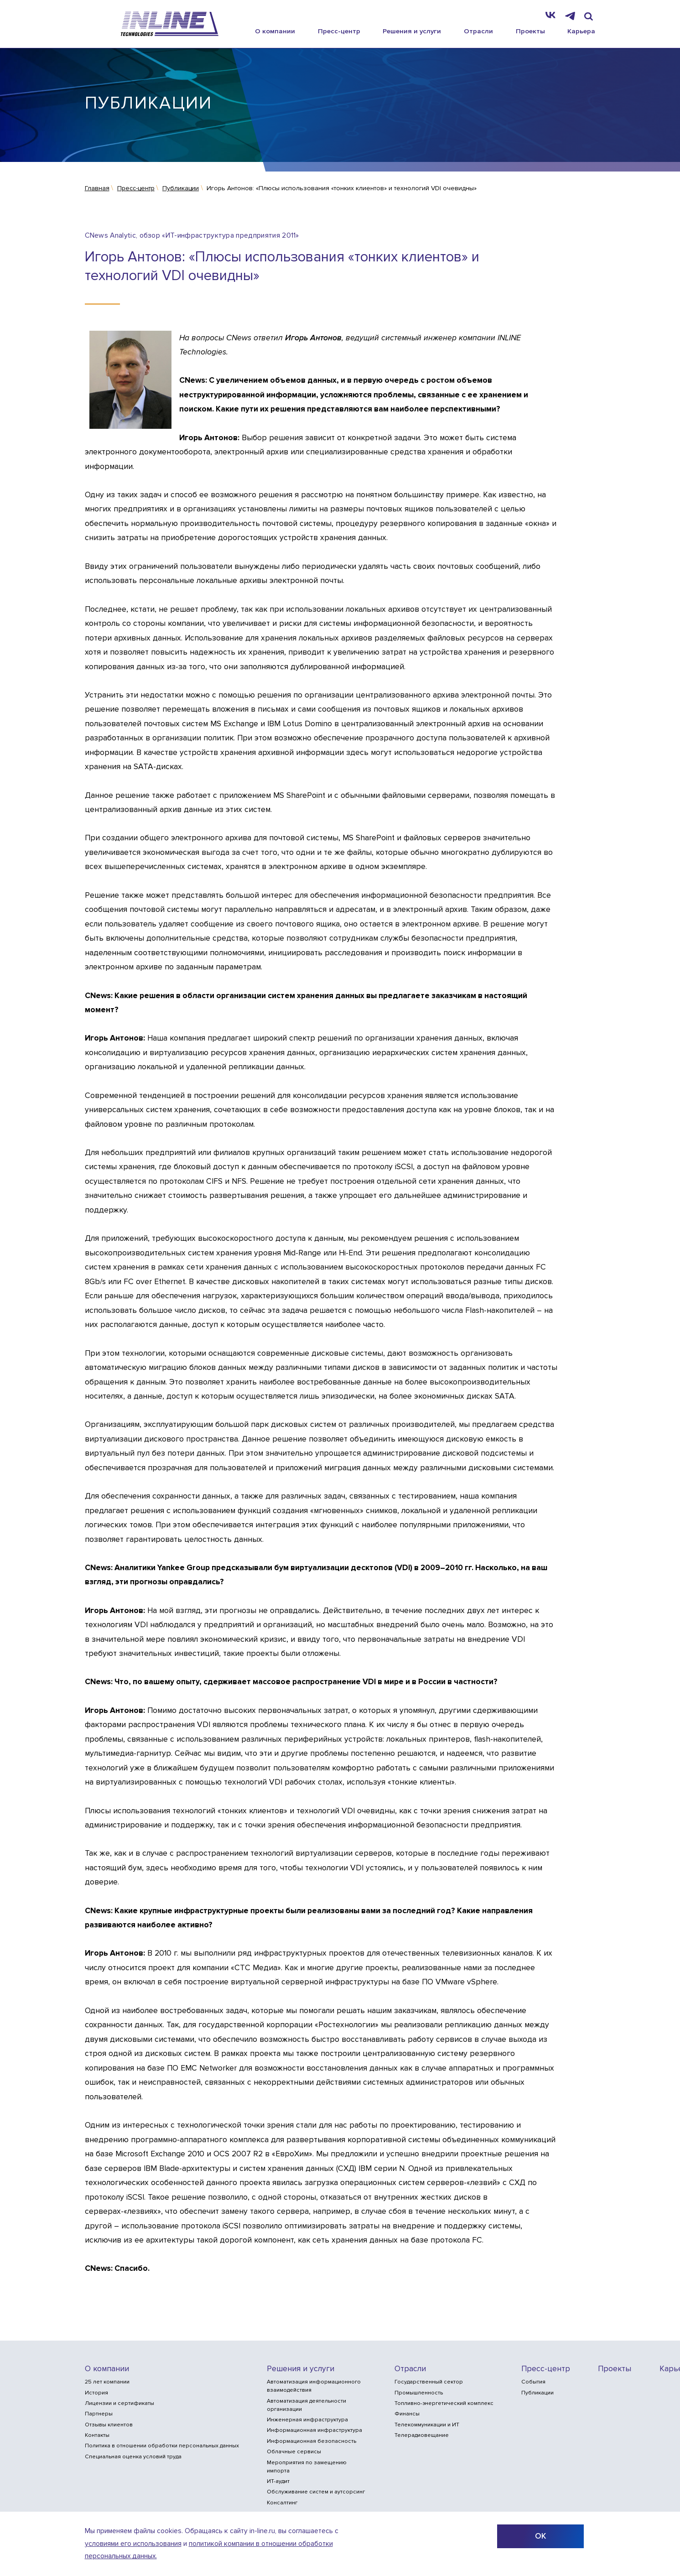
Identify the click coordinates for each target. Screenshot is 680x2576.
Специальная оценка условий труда (133, 2456)
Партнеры (99, 2413)
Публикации (537, 2392)
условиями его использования (133, 2544)
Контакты (97, 2435)
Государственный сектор (429, 2381)
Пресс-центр (339, 31)
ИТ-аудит (278, 2481)
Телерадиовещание (422, 2435)
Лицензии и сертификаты (119, 2403)
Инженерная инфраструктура (307, 2419)
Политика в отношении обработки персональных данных (162, 2445)
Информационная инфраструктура (314, 2430)
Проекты (530, 31)
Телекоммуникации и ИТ (427, 2424)
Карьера (581, 31)
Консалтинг (282, 2502)
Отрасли (478, 31)
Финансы (407, 2413)
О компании (275, 31)
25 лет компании (107, 2381)
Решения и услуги (412, 31)
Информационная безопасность (311, 2441)
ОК (540, 2536)
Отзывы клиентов (109, 2424)
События (533, 2381)
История (96, 2392)
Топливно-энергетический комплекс (444, 2403)
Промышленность (419, 2392)
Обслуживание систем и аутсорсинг (316, 2491)
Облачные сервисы (294, 2451)
